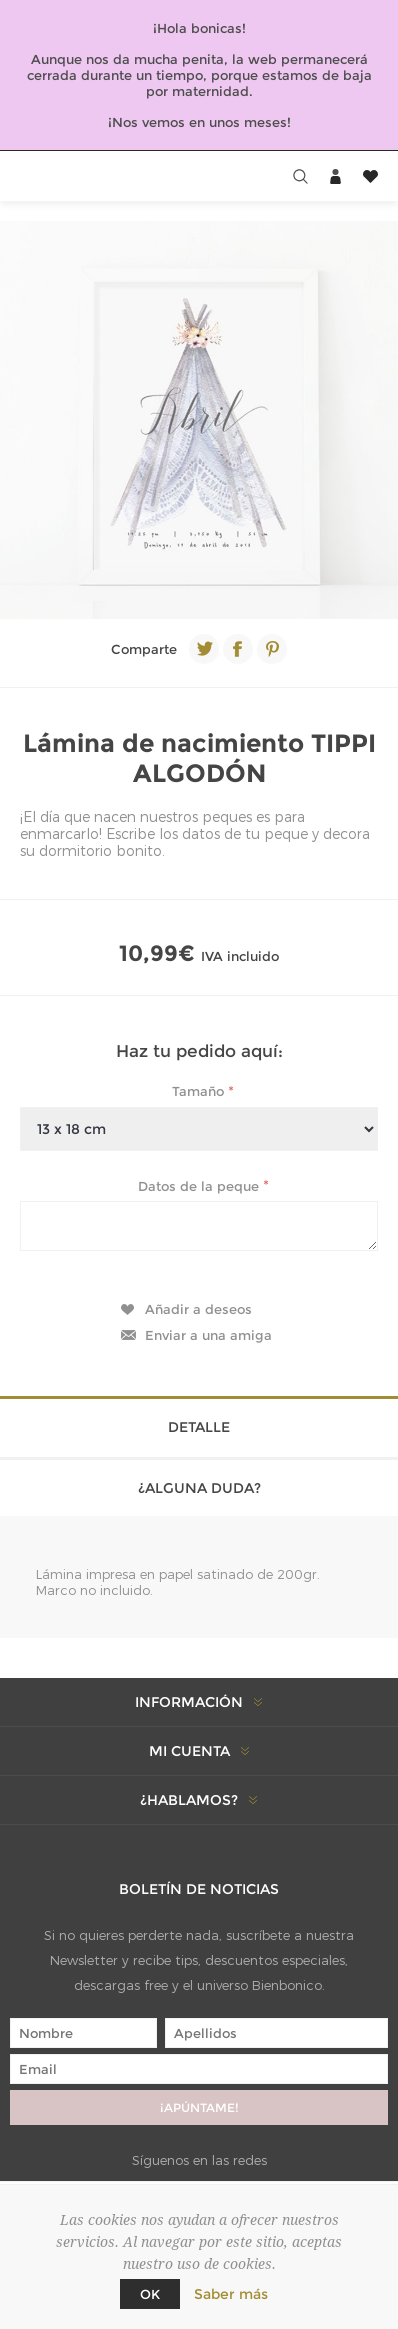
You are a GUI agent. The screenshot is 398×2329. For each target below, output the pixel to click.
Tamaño (200, 1091)
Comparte (144, 649)
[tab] (199, 1425)
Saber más (231, 2294)
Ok (150, 2294)
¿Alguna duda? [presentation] (199, 1488)
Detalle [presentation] (199, 1427)
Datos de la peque (200, 1185)
